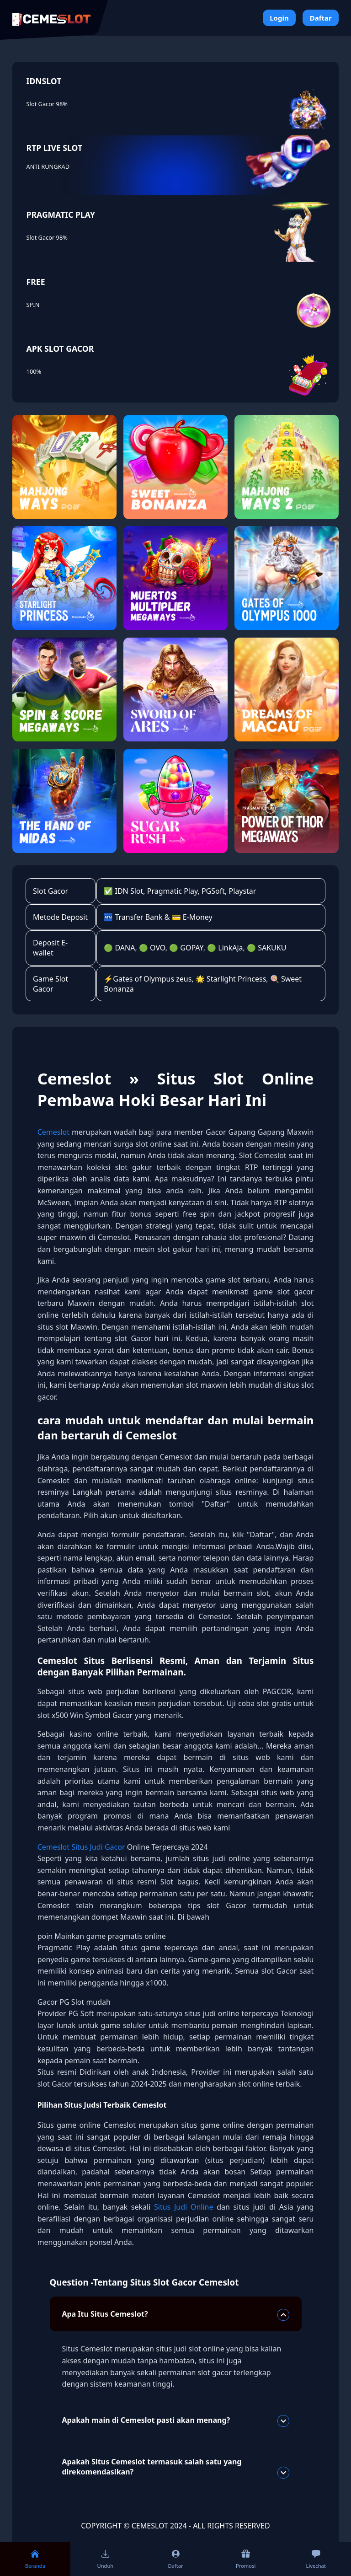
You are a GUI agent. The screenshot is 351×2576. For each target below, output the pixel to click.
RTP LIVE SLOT (54, 147)
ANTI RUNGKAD (48, 166)
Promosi (245, 2559)
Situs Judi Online (185, 2207)
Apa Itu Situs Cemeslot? (175, 2315)
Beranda (35, 2559)
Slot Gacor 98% (47, 104)
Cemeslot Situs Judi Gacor (82, 1847)
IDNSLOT (44, 80)
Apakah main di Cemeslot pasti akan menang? (175, 2421)
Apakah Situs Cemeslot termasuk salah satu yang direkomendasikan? (175, 2468)
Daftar (321, 17)
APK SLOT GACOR (60, 348)
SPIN (33, 305)
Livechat (316, 2559)
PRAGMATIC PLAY (61, 214)
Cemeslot (53, 1132)
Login (279, 17)
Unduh (105, 2559)
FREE (36, 281)
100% (34, 371)
